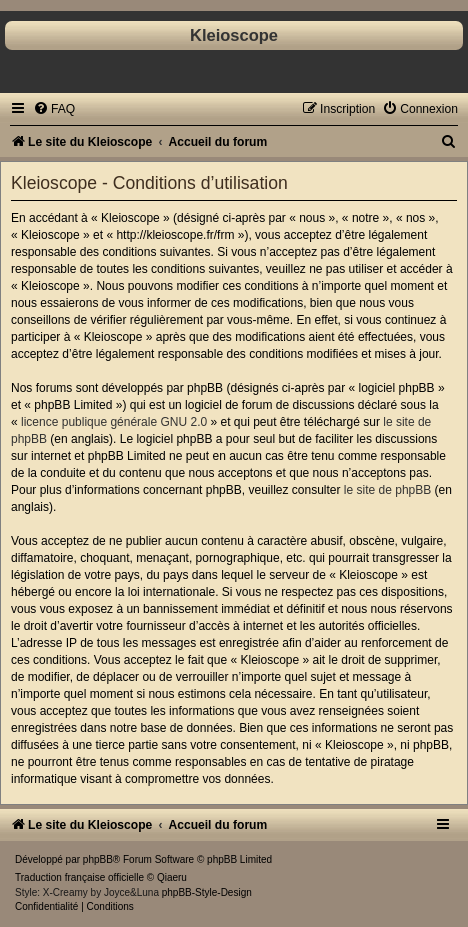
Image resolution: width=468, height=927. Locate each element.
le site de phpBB (387, 490)
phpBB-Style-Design (207, 892)
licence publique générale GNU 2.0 (114, 422)
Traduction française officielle (79, 877)
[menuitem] (54, 109)
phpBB (98, 859)
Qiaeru (172, 877)
